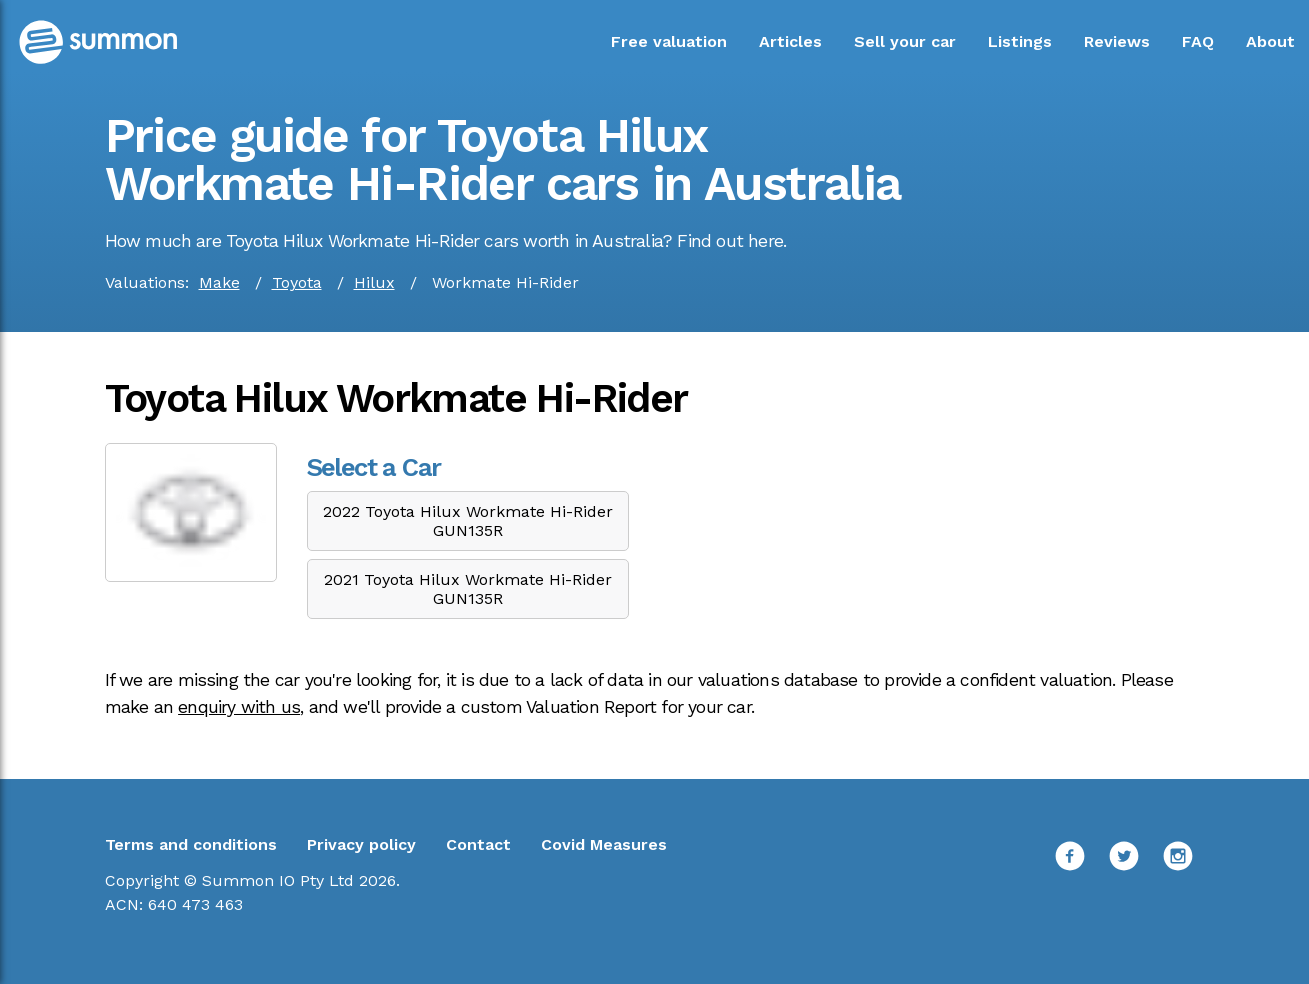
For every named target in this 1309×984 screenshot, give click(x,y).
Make (219, 282)
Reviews (1117, 41)
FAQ (1198, 41)
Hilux (374, 282)
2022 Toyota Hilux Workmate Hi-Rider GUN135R (468, 521)
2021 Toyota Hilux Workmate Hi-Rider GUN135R (468, 589)
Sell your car (905, 41)
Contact (478, 844)
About (1270, 41)
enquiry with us (239, 707)
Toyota (297, 282)
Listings (1020, 41)
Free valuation (669, 41)
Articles (790, 41)
